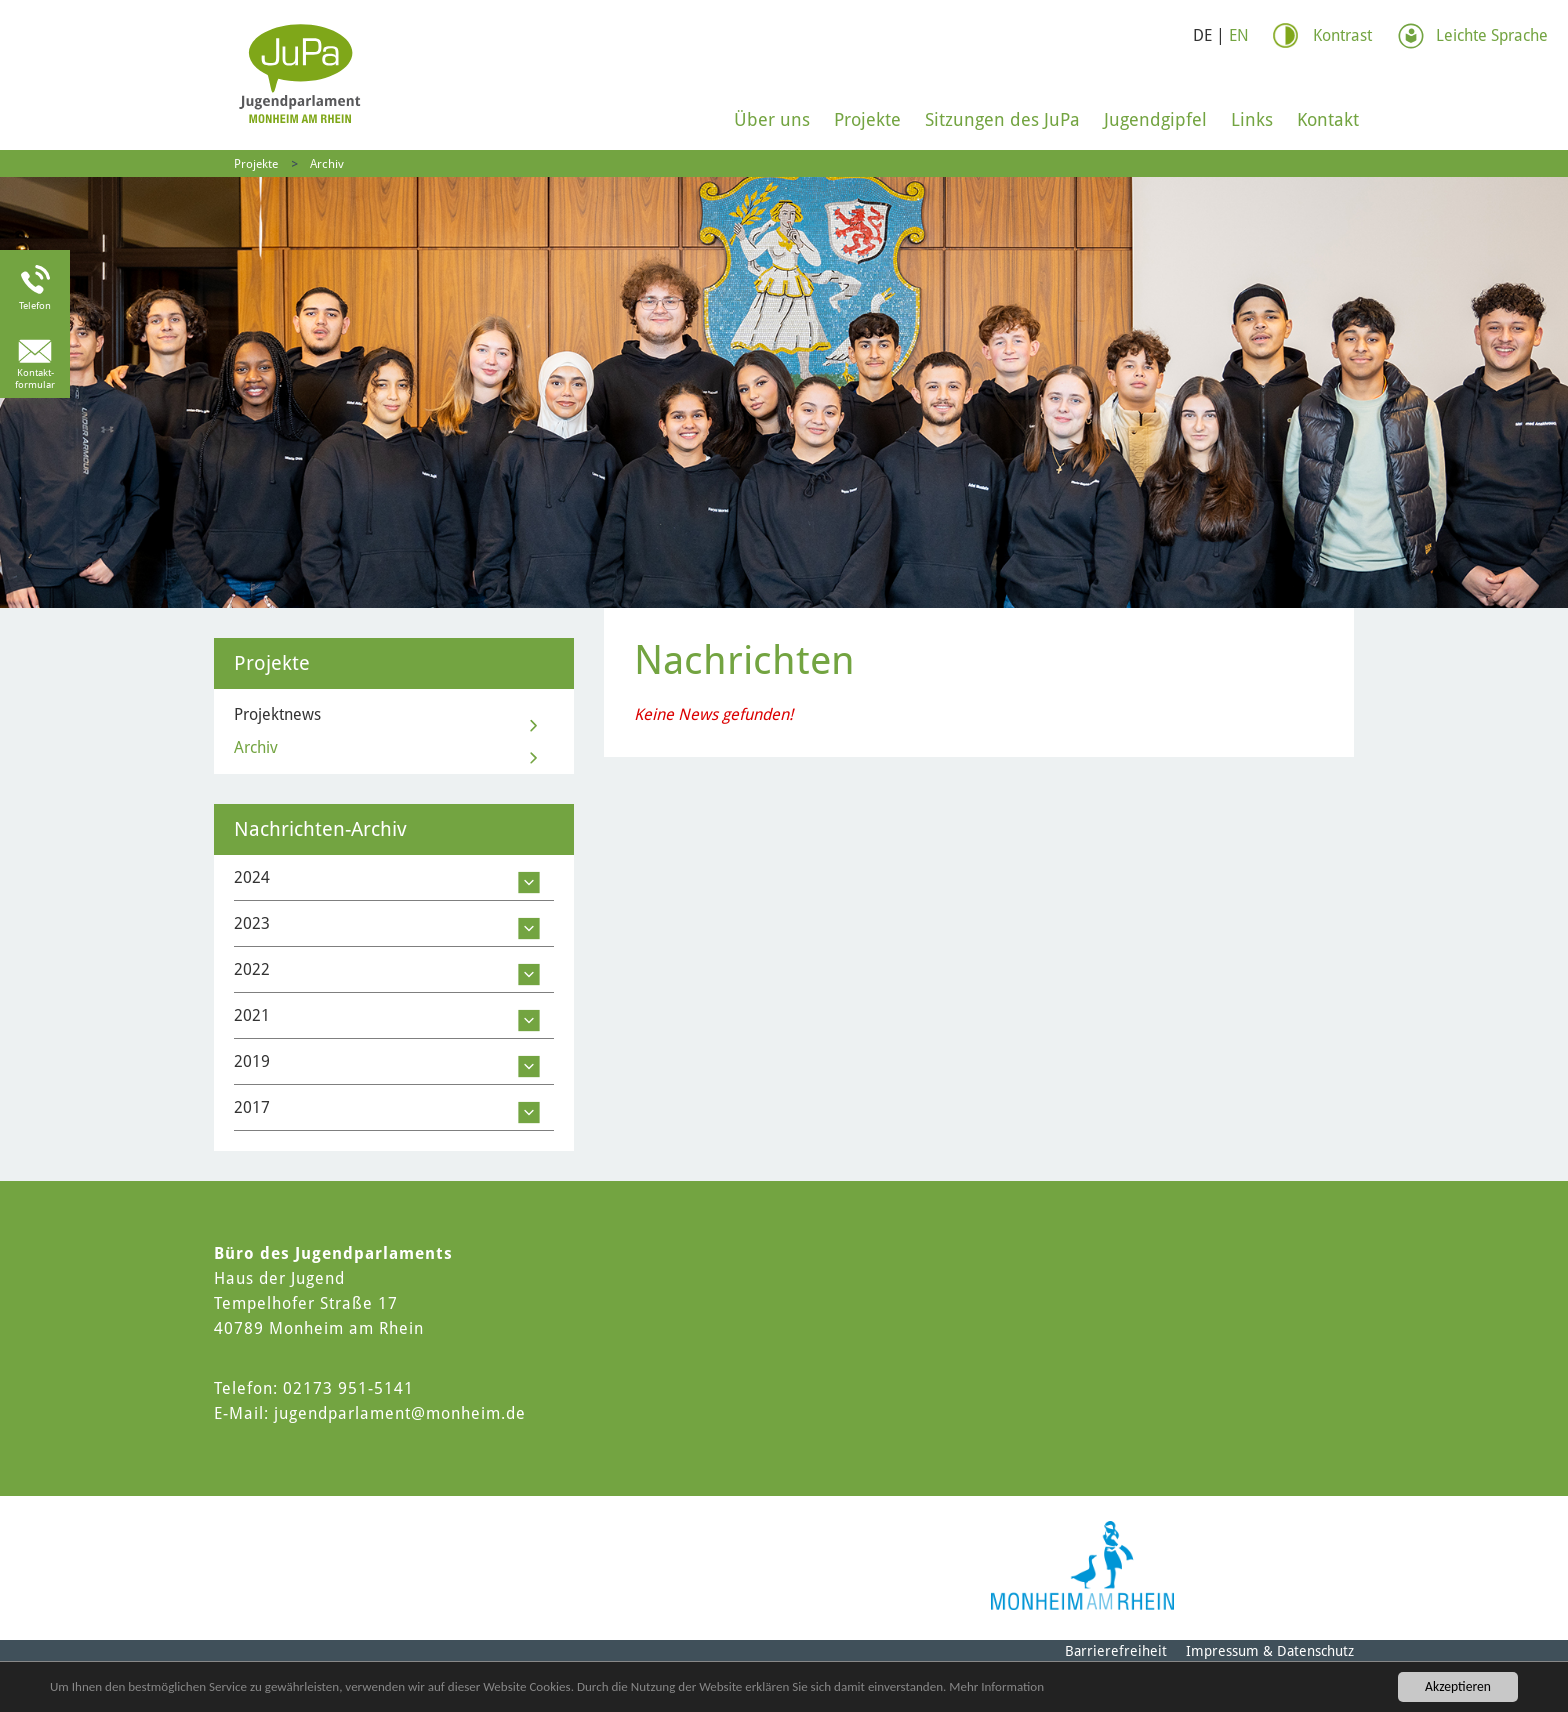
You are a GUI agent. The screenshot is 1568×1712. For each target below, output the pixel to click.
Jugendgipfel (1155, 119)
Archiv (327, 164)
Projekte (867, 119)
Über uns (772, 119)
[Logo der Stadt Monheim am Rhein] (1082, 1565)
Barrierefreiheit (1116, 1651)
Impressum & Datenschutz (1270, 1651)
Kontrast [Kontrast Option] (1342, 35)
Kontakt (1328, 119)
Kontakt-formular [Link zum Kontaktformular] (35, 378)
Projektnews (277, 714)
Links (1252, 119)
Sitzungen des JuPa (1002, 119)
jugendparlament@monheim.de (400, 1413)
